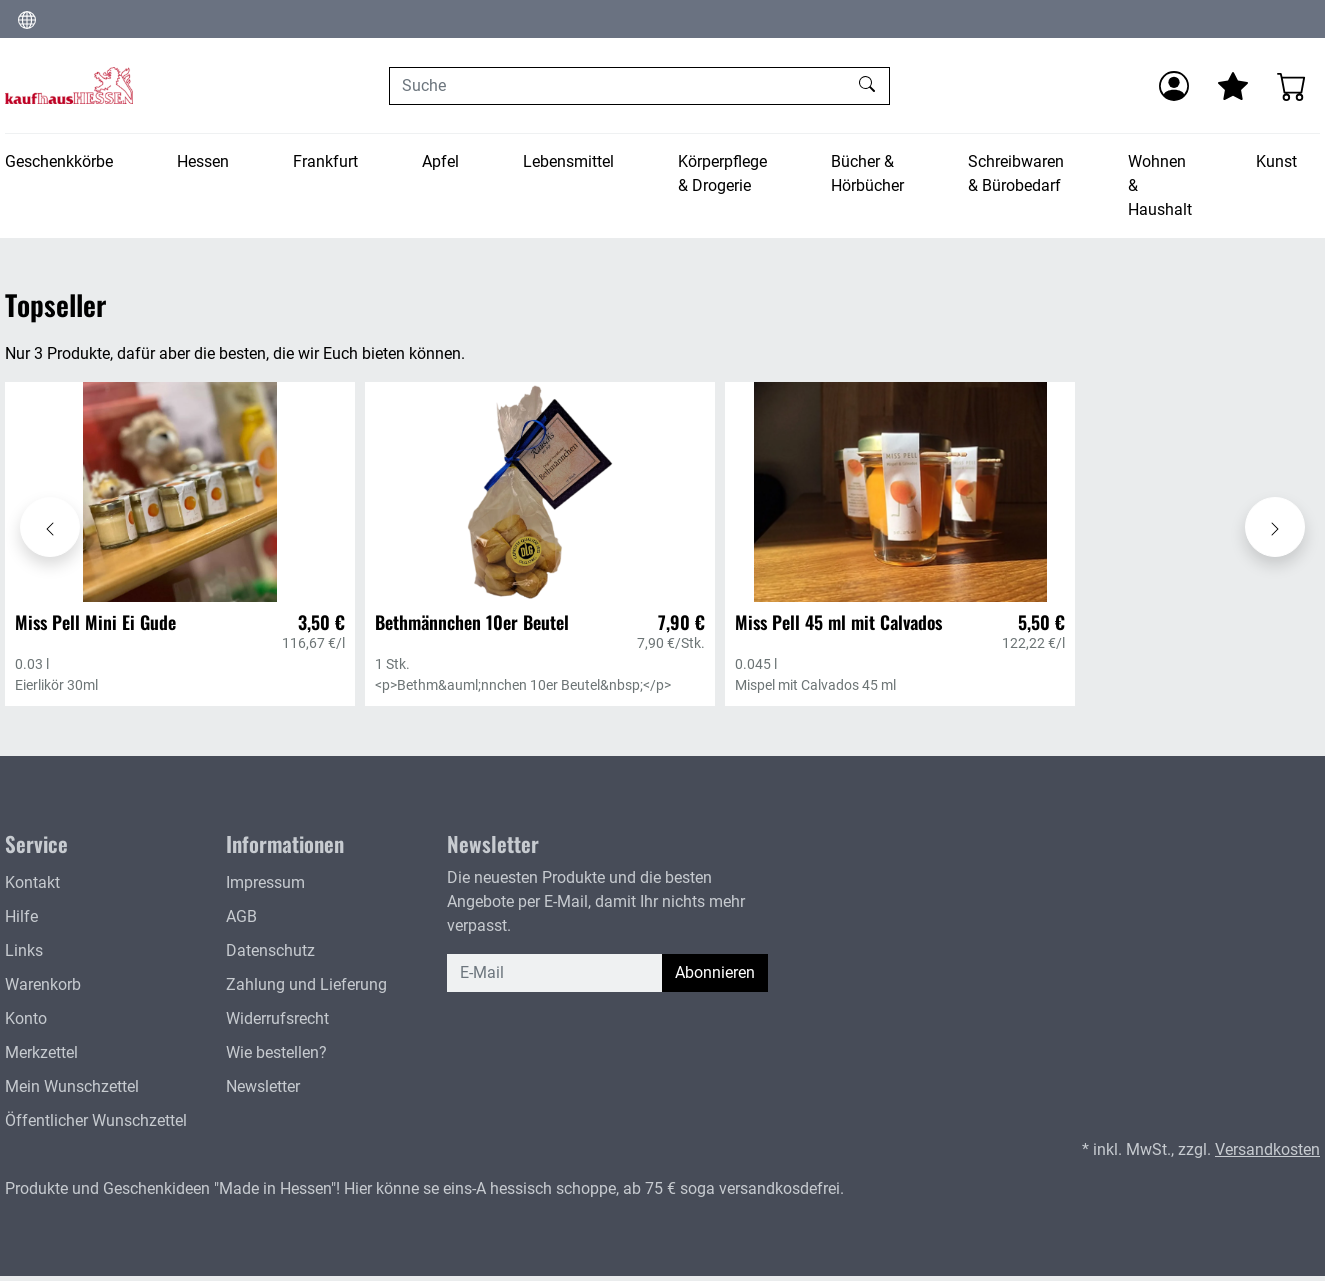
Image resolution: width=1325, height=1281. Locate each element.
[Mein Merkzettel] (1233, 86)
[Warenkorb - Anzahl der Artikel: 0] (1292, 86)
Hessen (203, 161)
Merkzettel (41, 1052)
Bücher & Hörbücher (867, 173)
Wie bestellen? (276, 1052)
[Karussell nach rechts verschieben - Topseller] (1275, 527)
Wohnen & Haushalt (1160, 185)
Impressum (265, 882)
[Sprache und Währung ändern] (27, 19)
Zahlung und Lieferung (306, 984)
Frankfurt (325, 161)
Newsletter (263, 1086)
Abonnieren (715, 972)
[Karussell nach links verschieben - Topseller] (50, 527)
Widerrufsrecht (277, 1018)
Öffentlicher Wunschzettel (96, 1120)
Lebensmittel (568, 161)
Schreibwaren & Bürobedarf (1016, 173)
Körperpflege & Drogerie (722, 173)
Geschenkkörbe (59, 161)
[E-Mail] (555, 973)
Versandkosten (1267, 1149)
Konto (26, 1018)
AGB (241, 916)
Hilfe (21, 916)
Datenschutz (270, 950)
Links (24, 950)
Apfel (440, 161)
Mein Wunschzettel (72, 1086)
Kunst (1276, 161)
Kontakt (32, 882)
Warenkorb (43, 984)
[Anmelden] (1174, 86)
